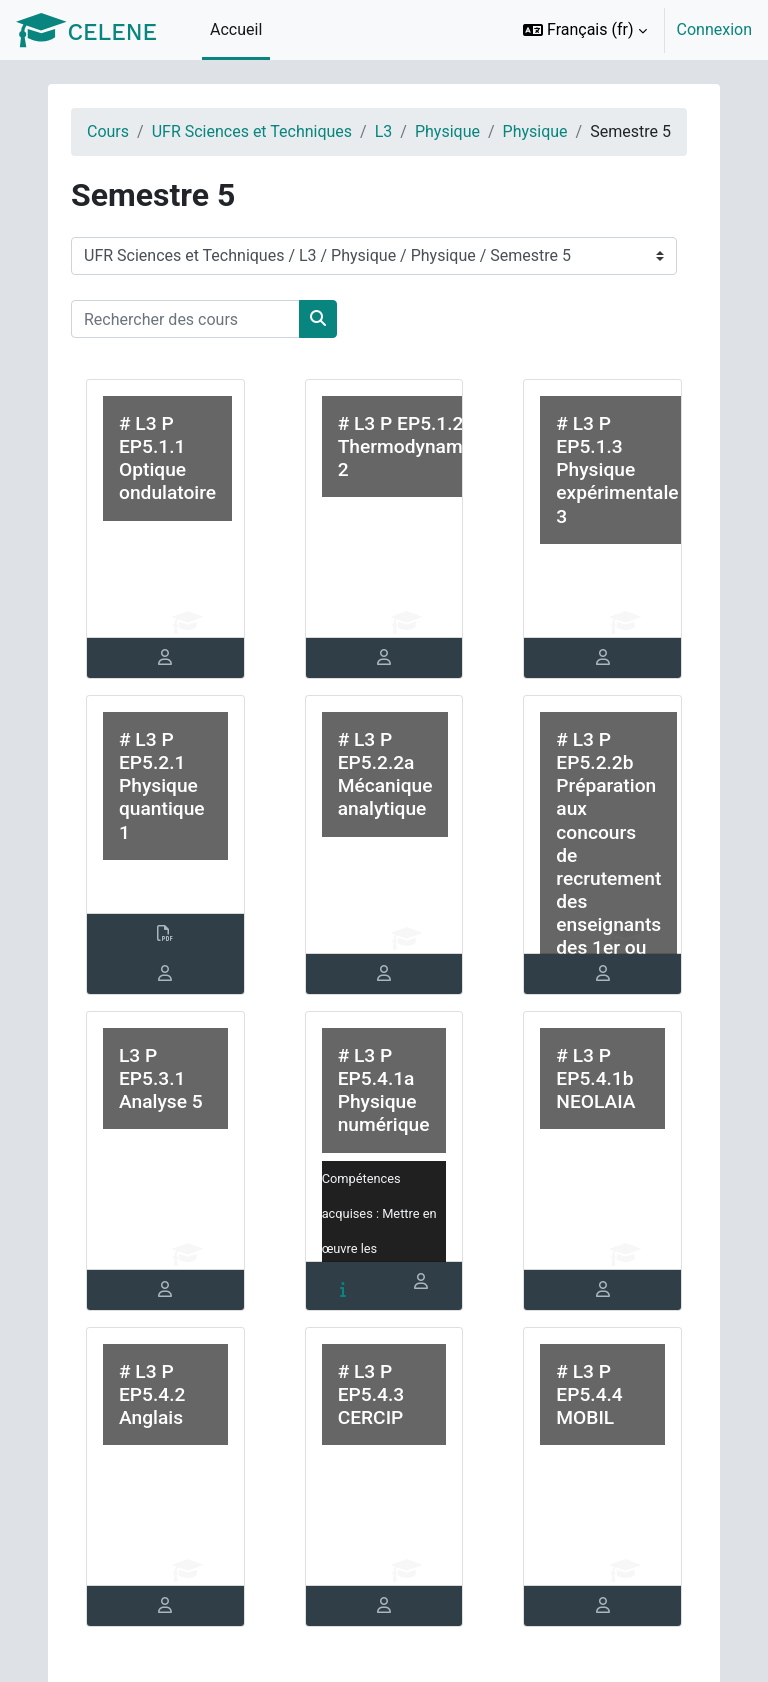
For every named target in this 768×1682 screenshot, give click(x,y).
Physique (447, 131)
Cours (108, 131)
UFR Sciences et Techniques (252, 131)
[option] (631, 30)
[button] (585, 30)
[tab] (165, 658)
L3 (384, 131)
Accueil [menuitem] (236, 29)
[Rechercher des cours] (185, 319)
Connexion (714, 29)
